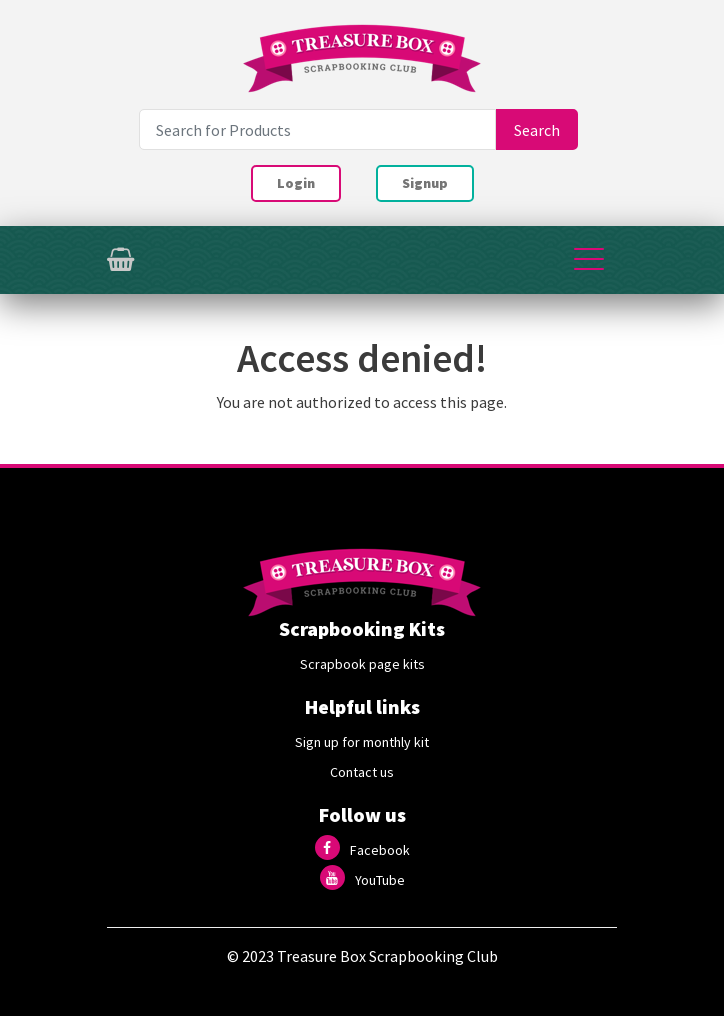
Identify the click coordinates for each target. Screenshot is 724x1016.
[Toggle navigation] (589, 260)
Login (296, 183)
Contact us (362, 772)
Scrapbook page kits (362, 664)
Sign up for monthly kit (362, 742)
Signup (425, 183)
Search (537, 130)
